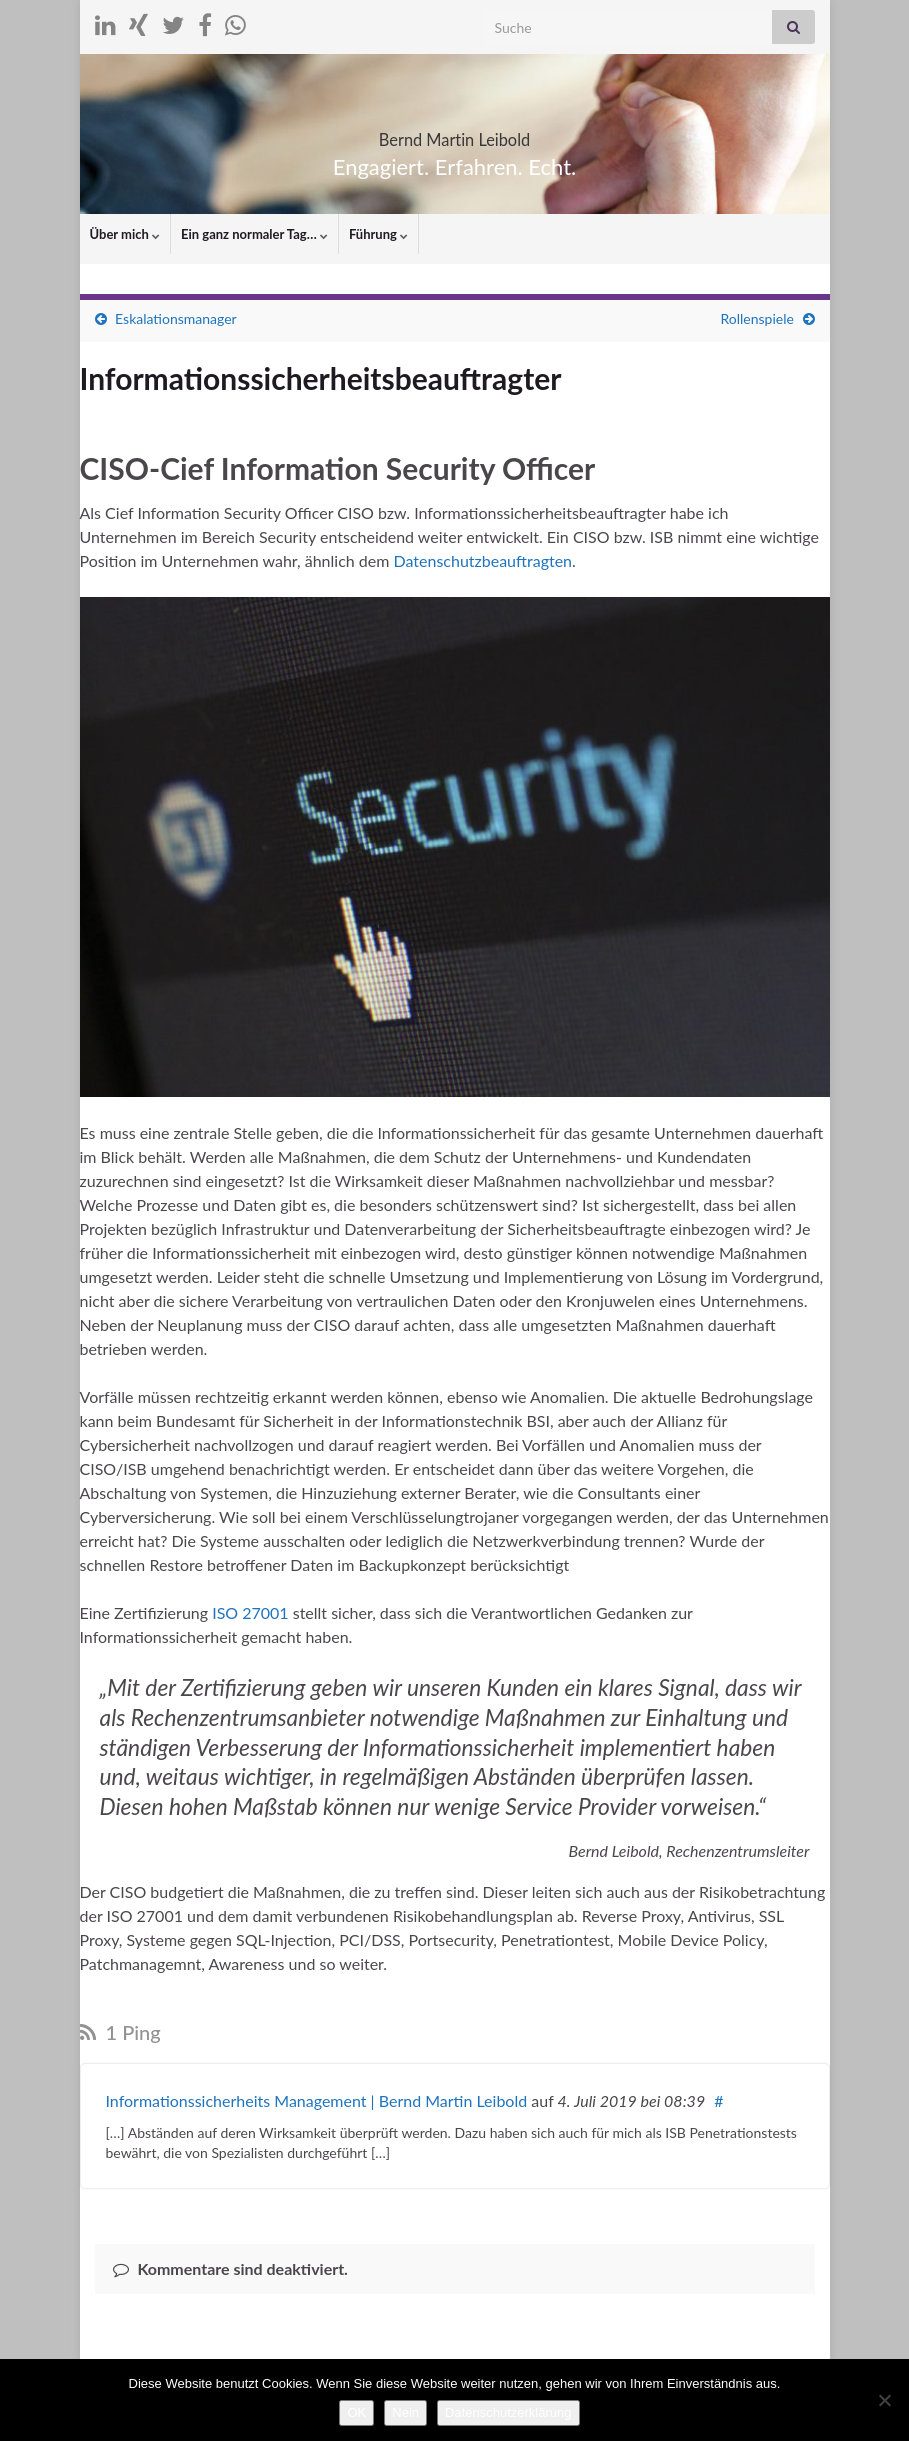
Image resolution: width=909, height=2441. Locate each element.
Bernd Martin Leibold (454, 133)
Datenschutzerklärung (508, 2412)
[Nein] (884, 2400)
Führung (378, 234)
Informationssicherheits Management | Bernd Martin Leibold (317, 2100)
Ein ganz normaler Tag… (254, 234)
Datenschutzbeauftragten (483, 560)
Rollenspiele (756, 318)
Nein (405, 2412)
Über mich (125, 234)
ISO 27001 (250, 1612)
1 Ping (120, 2032)
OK (356, 2412)
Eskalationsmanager (176, 318)
